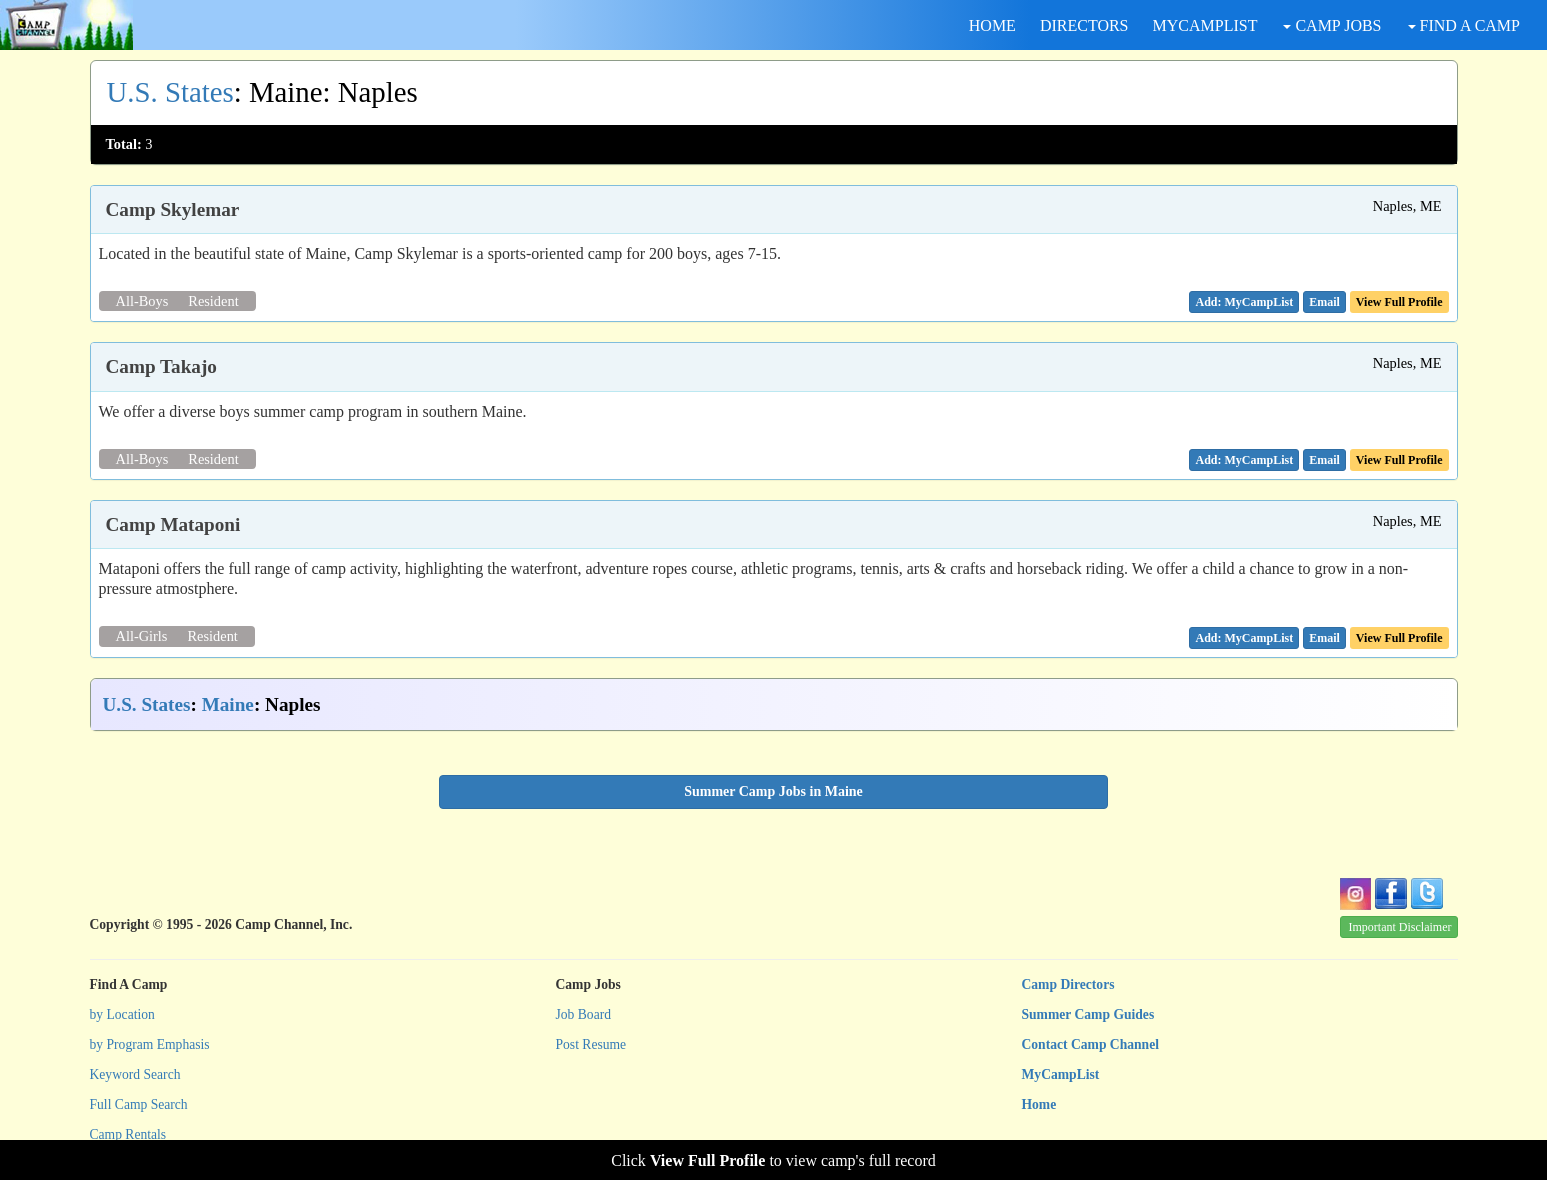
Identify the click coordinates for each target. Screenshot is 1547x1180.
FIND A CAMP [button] (1464, 25)
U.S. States (170, 92)
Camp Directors (1068, 984)
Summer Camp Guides (1088, 1014)
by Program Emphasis (150, 1044)
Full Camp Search (139, 1104)
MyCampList (1061, 1074)
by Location (122, 1014)
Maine (228, 704)
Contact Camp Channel (1090, 1044)
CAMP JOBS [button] (1332, 25)
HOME (992, 25)
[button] (1324, 302)
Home (1039, 1104)
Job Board (584, 1014)
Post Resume (591, 1044)
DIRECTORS (1084, 25)
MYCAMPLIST (1205, 25)
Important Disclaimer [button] (1400, 927)
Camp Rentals (128, 1134)
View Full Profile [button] (1399, 302)
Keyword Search (135, 1074)
